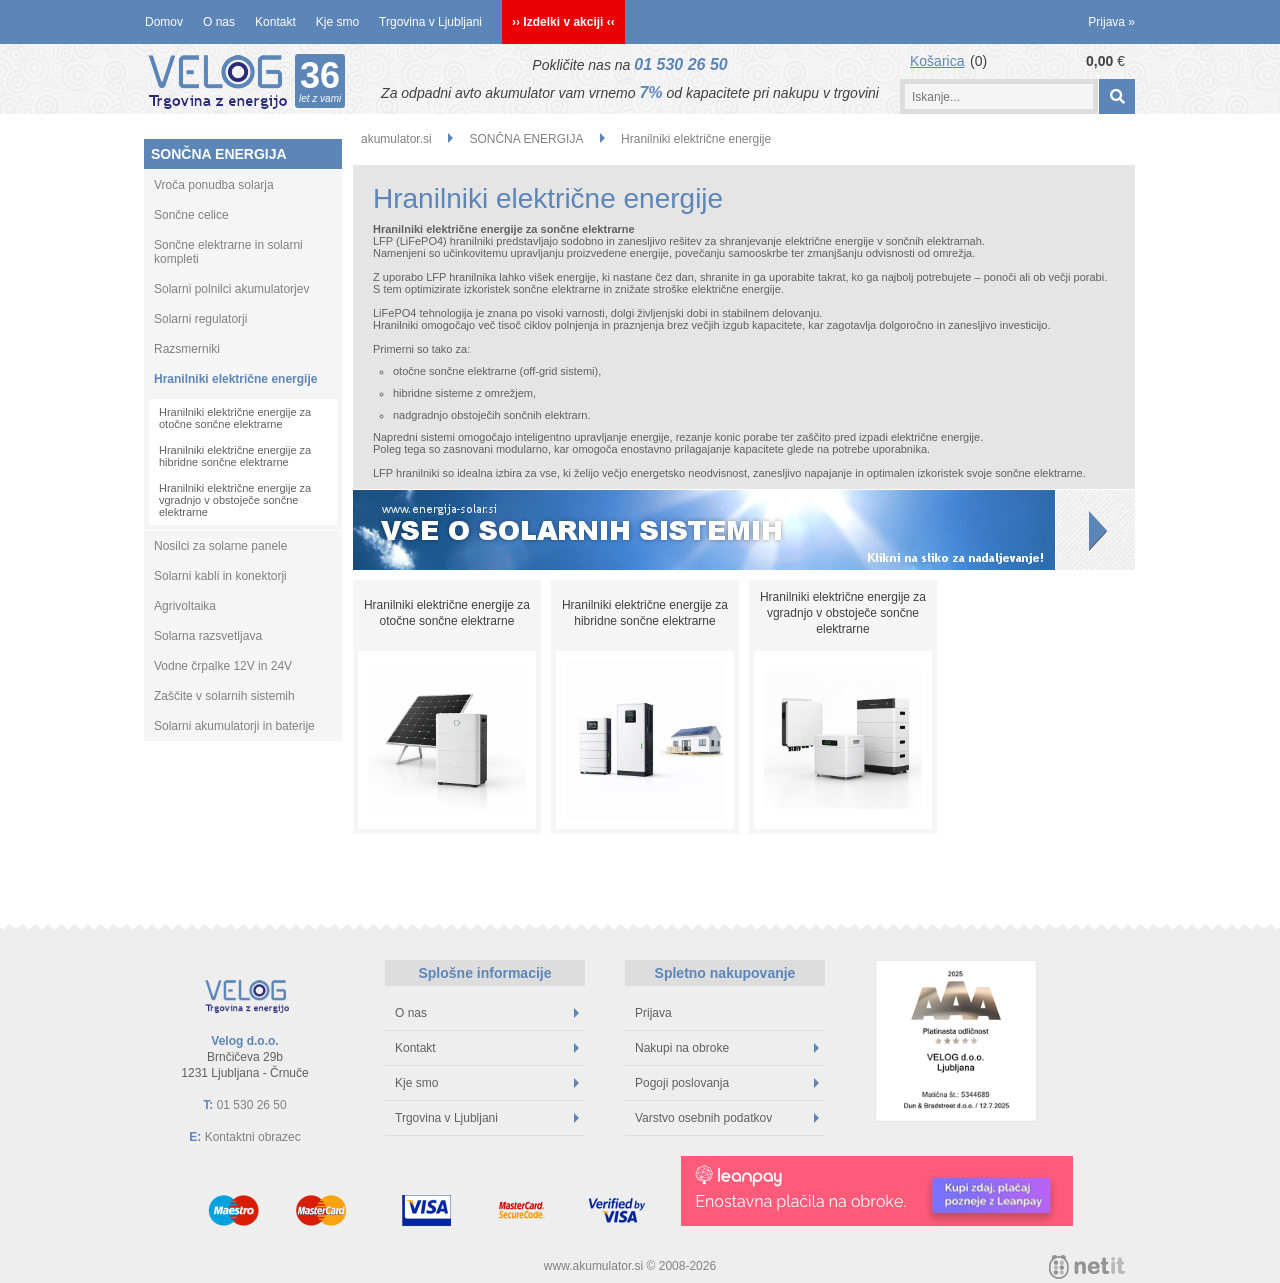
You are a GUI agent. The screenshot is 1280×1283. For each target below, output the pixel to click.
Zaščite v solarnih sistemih (224, 696)
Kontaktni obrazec (253, 1137)
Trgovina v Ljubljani (430, 22)
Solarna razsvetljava (208, 636)
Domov (164, 22)
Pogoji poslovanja (727, 1083)
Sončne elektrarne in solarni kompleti (228, 252)
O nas (219, 22)
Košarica (937, 61)
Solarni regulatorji (200, 319)
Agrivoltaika (185, 606)
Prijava (1111, 22)
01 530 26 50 (680, 64)
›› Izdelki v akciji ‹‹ (563, 22)
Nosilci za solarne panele (220, 546)
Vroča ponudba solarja (214, 185)
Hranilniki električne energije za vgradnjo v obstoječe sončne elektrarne (235, 500)
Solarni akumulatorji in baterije (234, 726)
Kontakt (275, 22)
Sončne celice (191, 215)
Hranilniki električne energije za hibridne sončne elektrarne (235, 456)
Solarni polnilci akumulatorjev (231, 289)
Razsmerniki (187, 349)
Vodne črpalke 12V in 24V (223, 666)
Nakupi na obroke (727, 1048)
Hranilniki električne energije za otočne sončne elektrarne (235, 418)
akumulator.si (396, 139)
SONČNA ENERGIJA (219, 154)
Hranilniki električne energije (235, 379)
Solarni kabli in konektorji (220, 576)
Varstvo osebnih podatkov (727, 1118)
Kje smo (337, 22)
